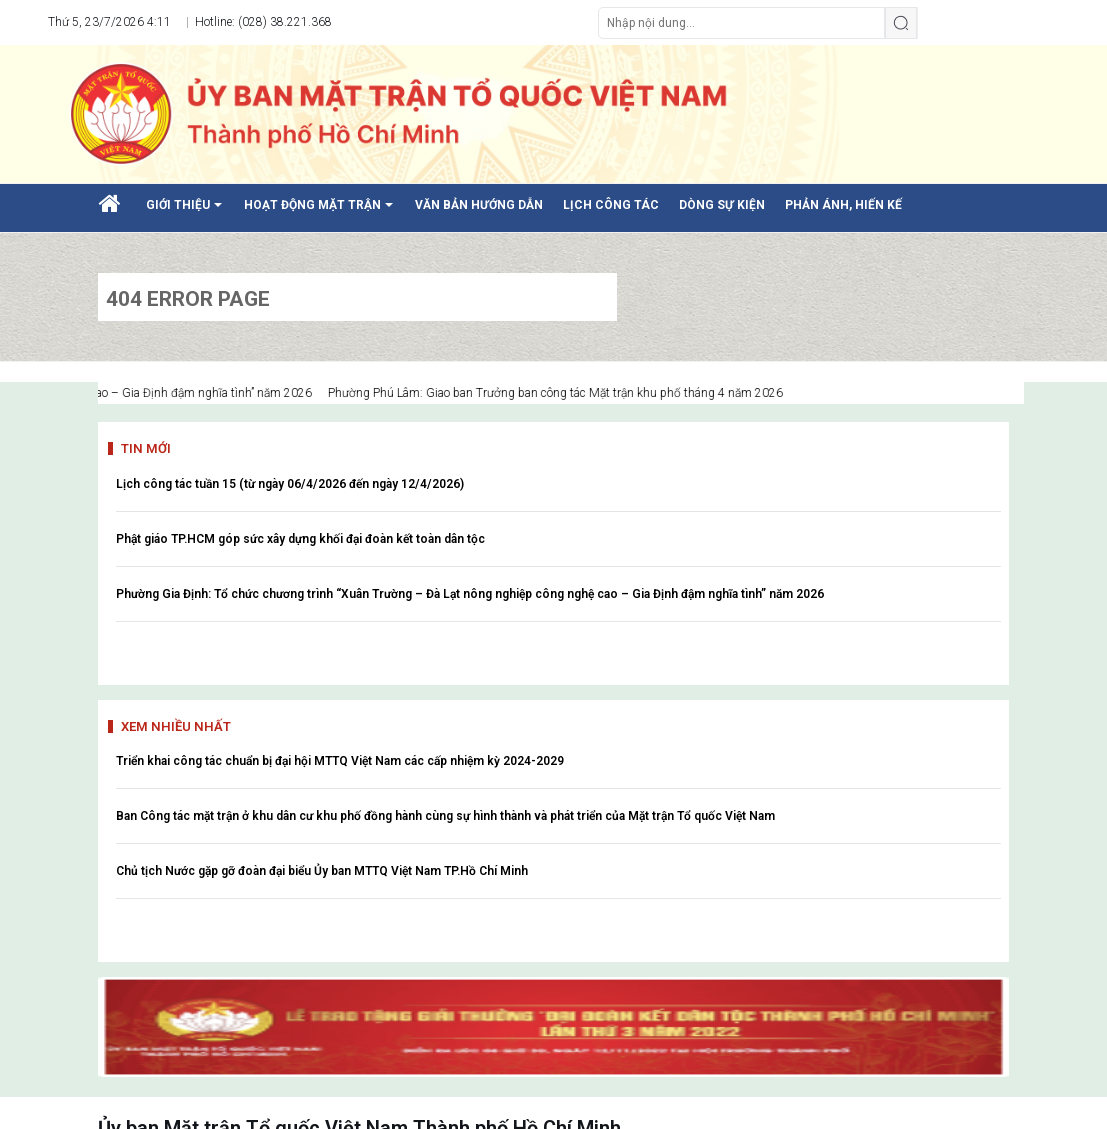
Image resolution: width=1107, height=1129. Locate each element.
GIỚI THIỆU (187, 212)
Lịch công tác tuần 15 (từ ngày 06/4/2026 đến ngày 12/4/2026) (290, 484)
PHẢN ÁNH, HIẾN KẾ (843, 205)
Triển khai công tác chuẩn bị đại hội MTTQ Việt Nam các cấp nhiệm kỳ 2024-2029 (340, 761)
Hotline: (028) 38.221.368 (262, 22)
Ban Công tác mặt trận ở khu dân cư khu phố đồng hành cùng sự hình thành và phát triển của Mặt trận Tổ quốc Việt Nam (445, 816)
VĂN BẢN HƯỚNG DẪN (479, 205)
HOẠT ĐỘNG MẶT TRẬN (322, 212)
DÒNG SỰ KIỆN (722, 205)
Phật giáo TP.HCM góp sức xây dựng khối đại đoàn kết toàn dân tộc (300, 539)
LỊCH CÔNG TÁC (611, 205)
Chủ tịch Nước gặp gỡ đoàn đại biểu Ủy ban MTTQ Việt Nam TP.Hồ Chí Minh (322, 871)
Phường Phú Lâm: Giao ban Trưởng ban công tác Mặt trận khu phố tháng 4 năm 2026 (568, 393)
